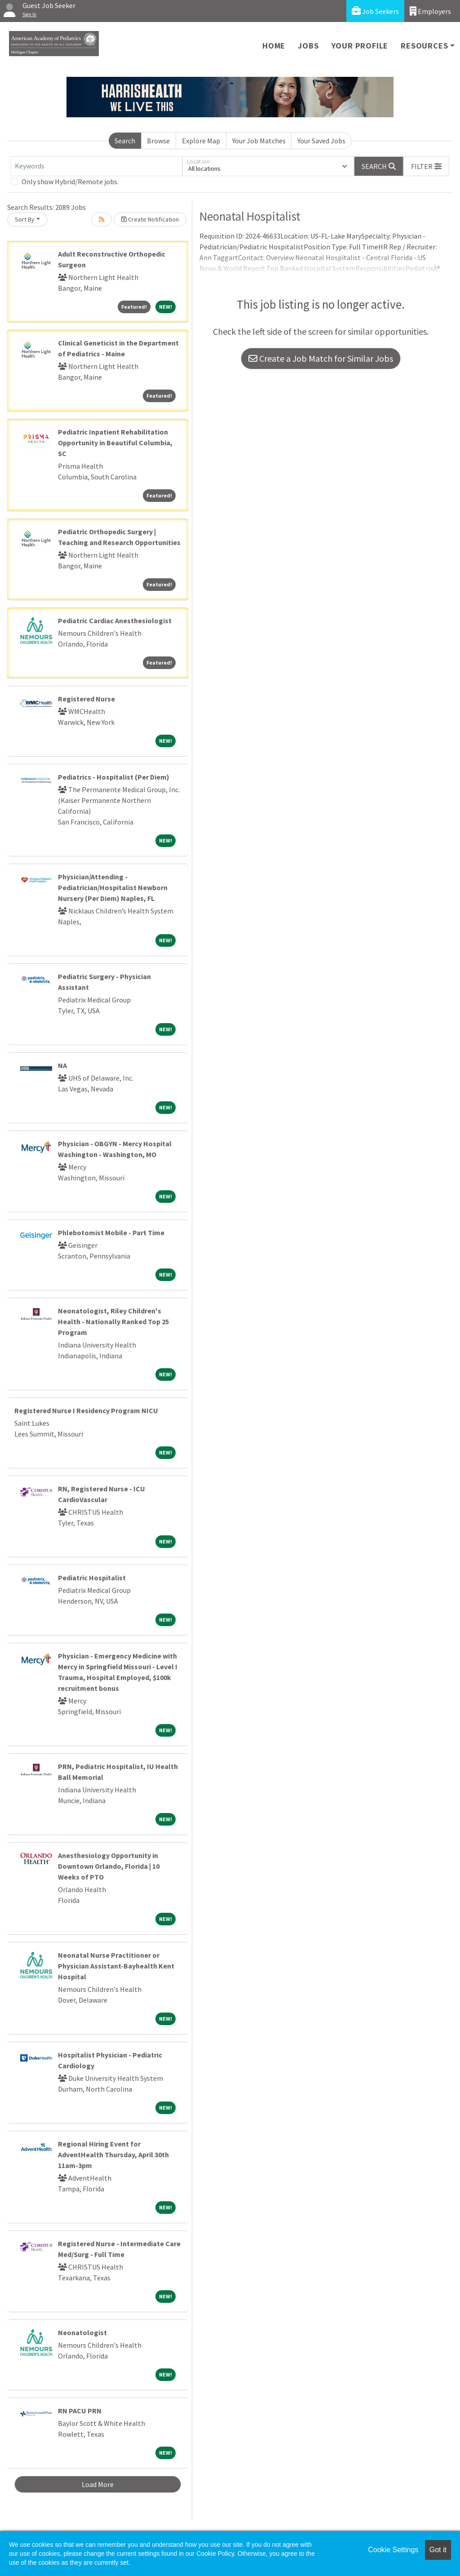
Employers (430, 11)
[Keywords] (96, 166)
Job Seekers (375, 11)
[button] (426, 166)
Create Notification (150, 219)
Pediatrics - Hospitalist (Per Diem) (113, 776)
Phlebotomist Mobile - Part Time (111, 1232)
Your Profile (360, 45)
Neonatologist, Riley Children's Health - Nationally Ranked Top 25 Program (113, 1321)
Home (273, 45)
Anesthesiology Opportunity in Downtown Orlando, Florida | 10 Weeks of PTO (108, 1866)
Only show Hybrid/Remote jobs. (70, 181)
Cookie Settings (393, 2550)
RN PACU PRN (80, 2410)
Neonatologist (82, 2332)
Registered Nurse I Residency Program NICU (86, 1410)
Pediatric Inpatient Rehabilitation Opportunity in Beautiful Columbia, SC (115, 442)
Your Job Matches (259, 140)
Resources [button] (424, 45)
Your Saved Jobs (321, 140)
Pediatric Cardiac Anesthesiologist (115, 620)
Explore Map (201, 140)
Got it (438, 2550)
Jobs (308, 45)
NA (62, 1065)
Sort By (25, 219)
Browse (158, 140)
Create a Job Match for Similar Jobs (320, 358)
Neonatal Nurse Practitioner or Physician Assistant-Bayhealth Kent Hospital (116, 1966)
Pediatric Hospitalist (92, 1577)
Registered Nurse (86, 698)
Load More (98, 2484)
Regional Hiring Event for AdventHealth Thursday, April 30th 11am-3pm (113, 2154)
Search (125, 140)
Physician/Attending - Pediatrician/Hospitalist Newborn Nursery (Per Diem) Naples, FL (113, 887)
